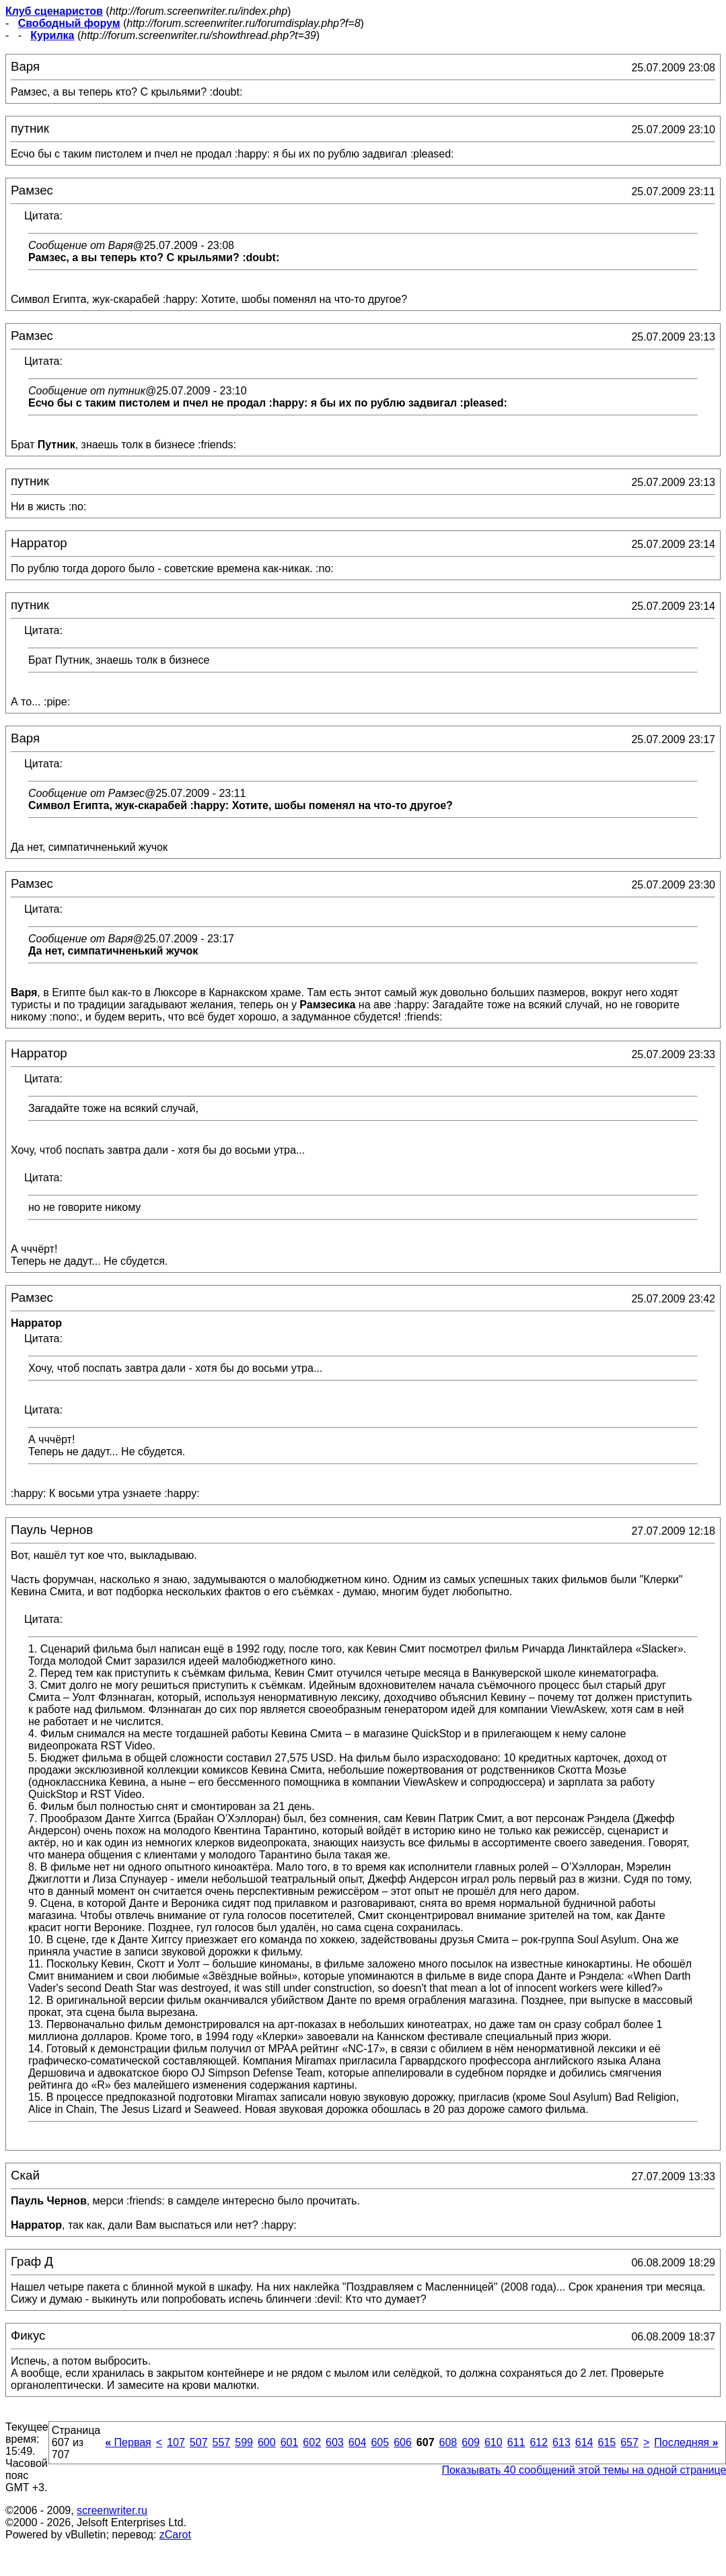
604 (358, 2442)
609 (471, 2442)
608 (448, 2442)
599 (244, 2442)
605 (380, 2442)
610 (493, 2442)
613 (561, 2442)
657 (629, 2442)
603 (335, 2442)
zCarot (175, 2534)
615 (606, 2442)
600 (267, 2442)
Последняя (686, 2442)
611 (516, 2442)
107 (176, 2442)
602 (312, 2442)
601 (290, 2442)
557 (222, 2442)
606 (403, 2442)
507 (199, 2442)
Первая (128, 2442)
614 (584, 2442)
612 (539, 2442)
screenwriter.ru (112, 2510)
